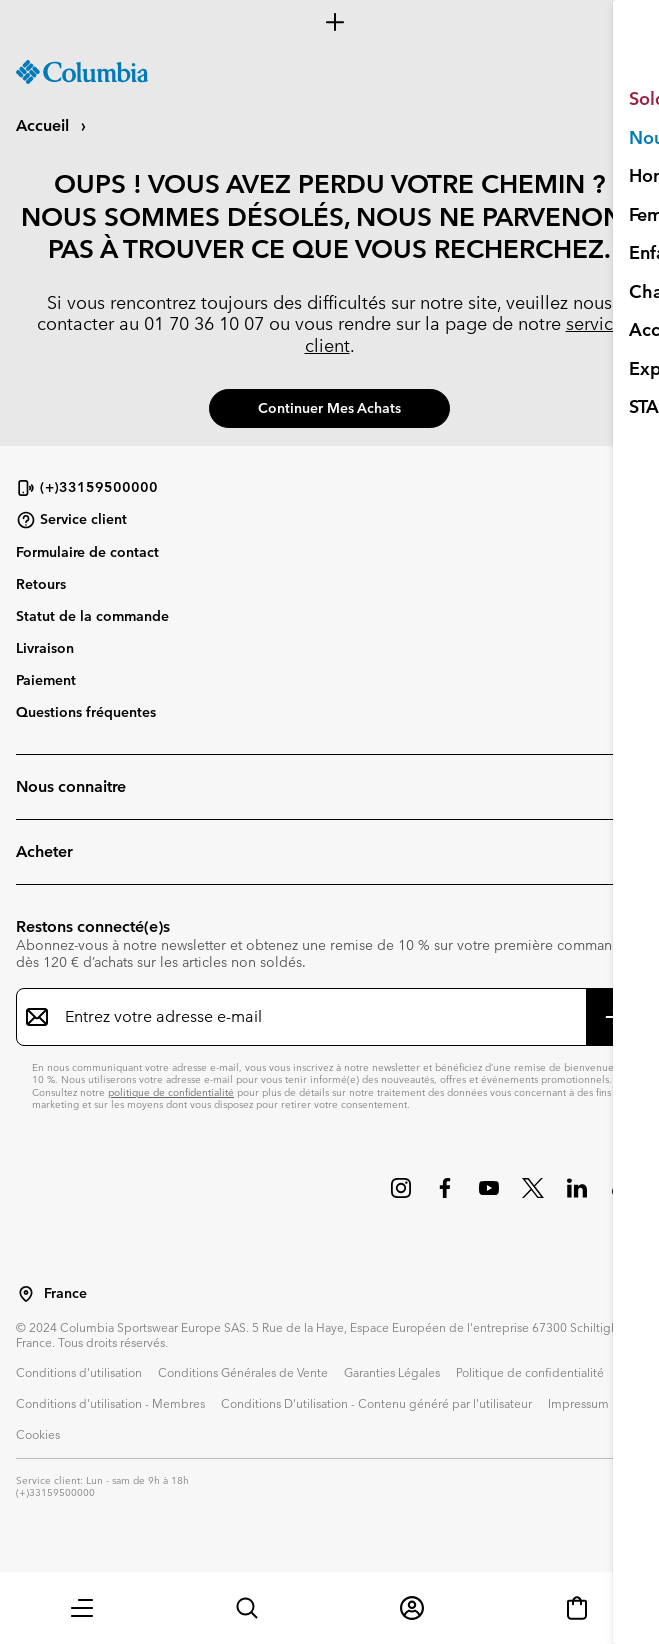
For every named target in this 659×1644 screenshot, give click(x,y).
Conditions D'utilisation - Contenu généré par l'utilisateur (376, 1403)
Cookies (38, 1434)
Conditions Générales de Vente (243, 1372)
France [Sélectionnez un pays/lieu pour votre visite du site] (65, 1293)
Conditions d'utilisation (79, 1372)
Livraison (45, 648)
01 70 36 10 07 (204, 323)
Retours (41, 584)
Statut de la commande (92, 616)
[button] (82, 1608)
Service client (71, 520)
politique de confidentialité (171, 1092)
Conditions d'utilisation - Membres (110, 1403)
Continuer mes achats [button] (329, 408)
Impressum (578, 1403)
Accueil (44, 125)
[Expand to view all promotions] (329, 22)
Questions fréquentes (86, 712)
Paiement (46, 680)
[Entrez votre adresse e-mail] (317, 1017)
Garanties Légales (392, 1372)
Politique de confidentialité (530, 1372)
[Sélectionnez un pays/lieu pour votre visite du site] (26, 1294)
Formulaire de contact (87, 552)
